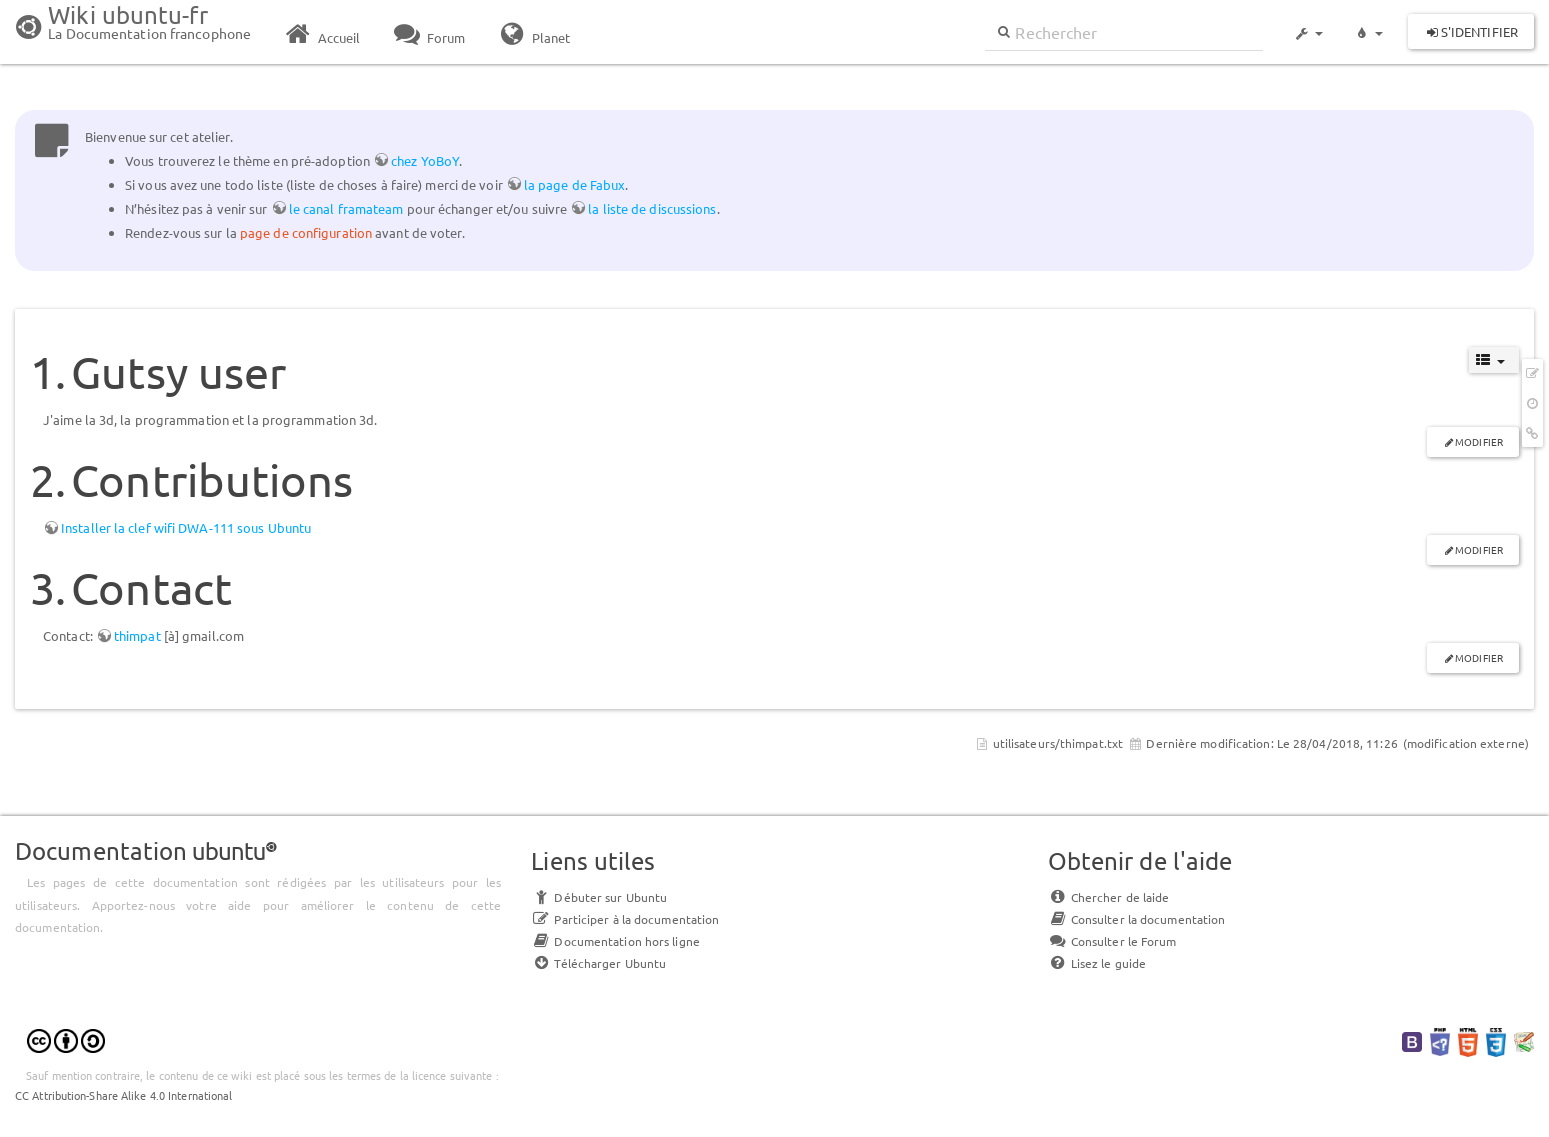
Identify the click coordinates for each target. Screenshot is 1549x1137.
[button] (1308, 24)
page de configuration (306, 232)
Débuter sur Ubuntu (599, 897)
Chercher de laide (1109, 897)
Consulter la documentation (1137, 919)
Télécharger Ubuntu (598, 963)
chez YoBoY (425, 160)
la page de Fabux (575, 184)
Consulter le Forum (1112, 941)
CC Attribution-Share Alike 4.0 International (123, 1095)
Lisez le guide (1097, 963)
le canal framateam (346, 208)
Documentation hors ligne (615, 941)
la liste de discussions (652, 208)
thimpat (137, 635)
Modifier (1479, 441)
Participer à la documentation (625, 919)
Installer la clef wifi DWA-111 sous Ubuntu (186, 527)
